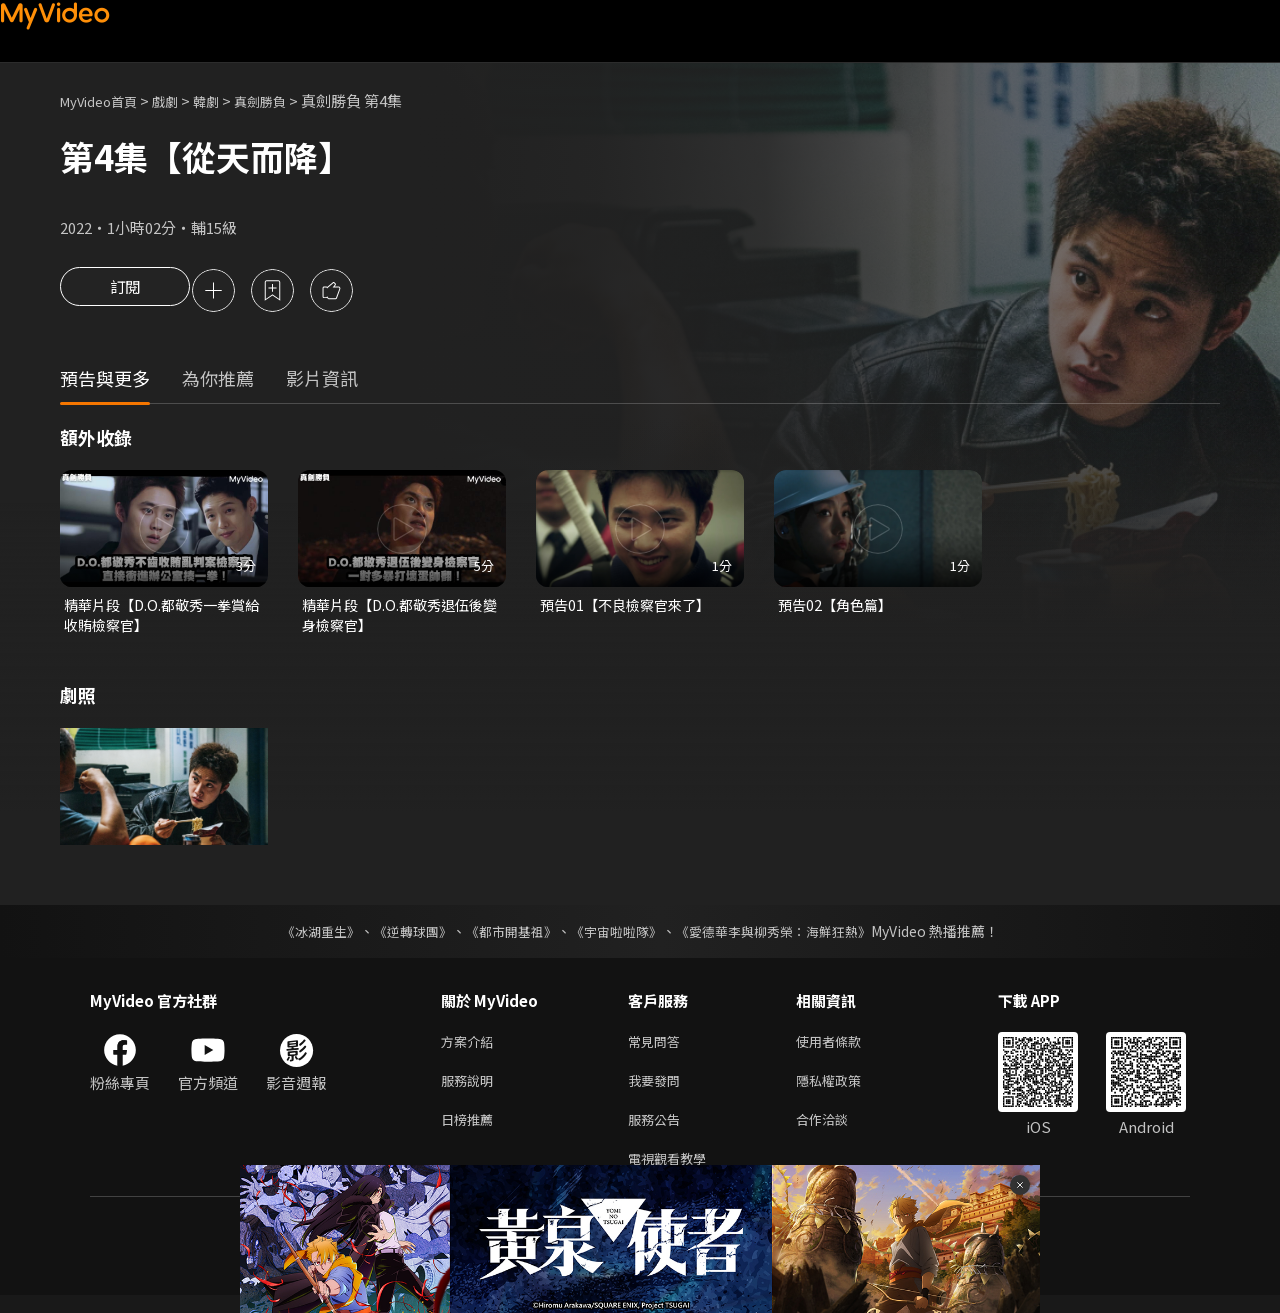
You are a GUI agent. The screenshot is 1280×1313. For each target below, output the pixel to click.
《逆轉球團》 (401, 937)
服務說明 (471, 1090)
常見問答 (658, 1048)
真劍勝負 (286, 100)
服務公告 (658, 1132)
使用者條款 (845, 1048)
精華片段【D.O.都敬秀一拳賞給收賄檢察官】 (160, 619)
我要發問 (658, 1090)
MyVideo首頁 (105, 100)
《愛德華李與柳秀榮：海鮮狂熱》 (786, 937)
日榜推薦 (471, 1132)
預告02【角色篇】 (838, 608)
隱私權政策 (845, 1090)
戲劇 (181, 100)
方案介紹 (471, 1048)
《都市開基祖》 (506, 937)
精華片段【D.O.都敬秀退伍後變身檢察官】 (398, 619)
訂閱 (125, 292)
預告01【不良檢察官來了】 (630, 608)
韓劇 (226, 100)
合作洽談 (838, 1132)
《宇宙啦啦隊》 (618, 937)
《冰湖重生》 (303, 937)
